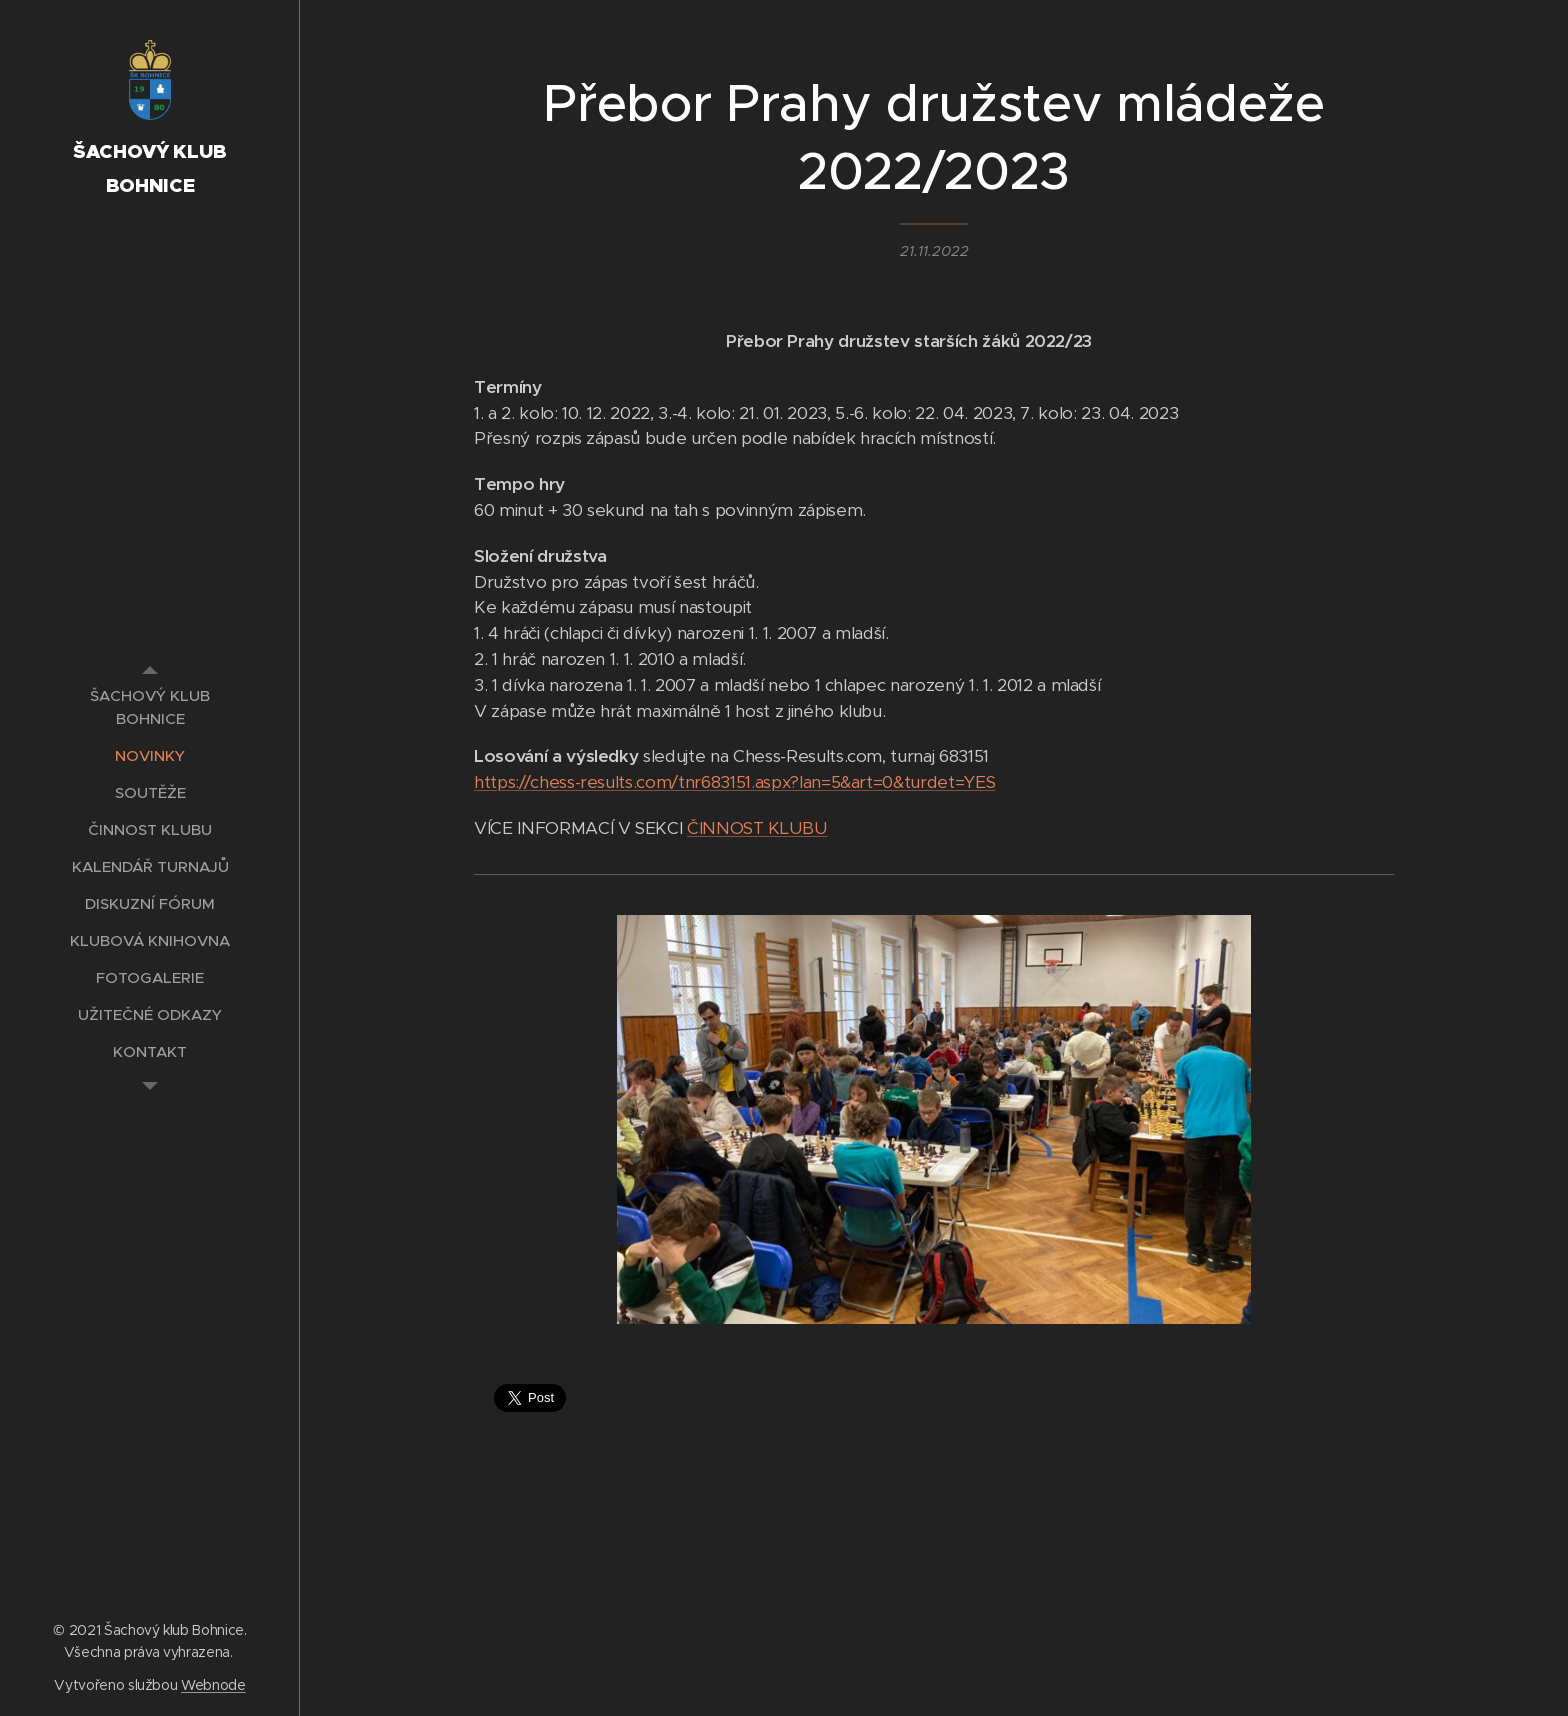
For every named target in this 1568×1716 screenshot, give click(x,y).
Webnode (213, 1685)
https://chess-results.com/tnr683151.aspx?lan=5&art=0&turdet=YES (734, 782)
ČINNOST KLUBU (757, 828)
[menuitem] (150, 707)
